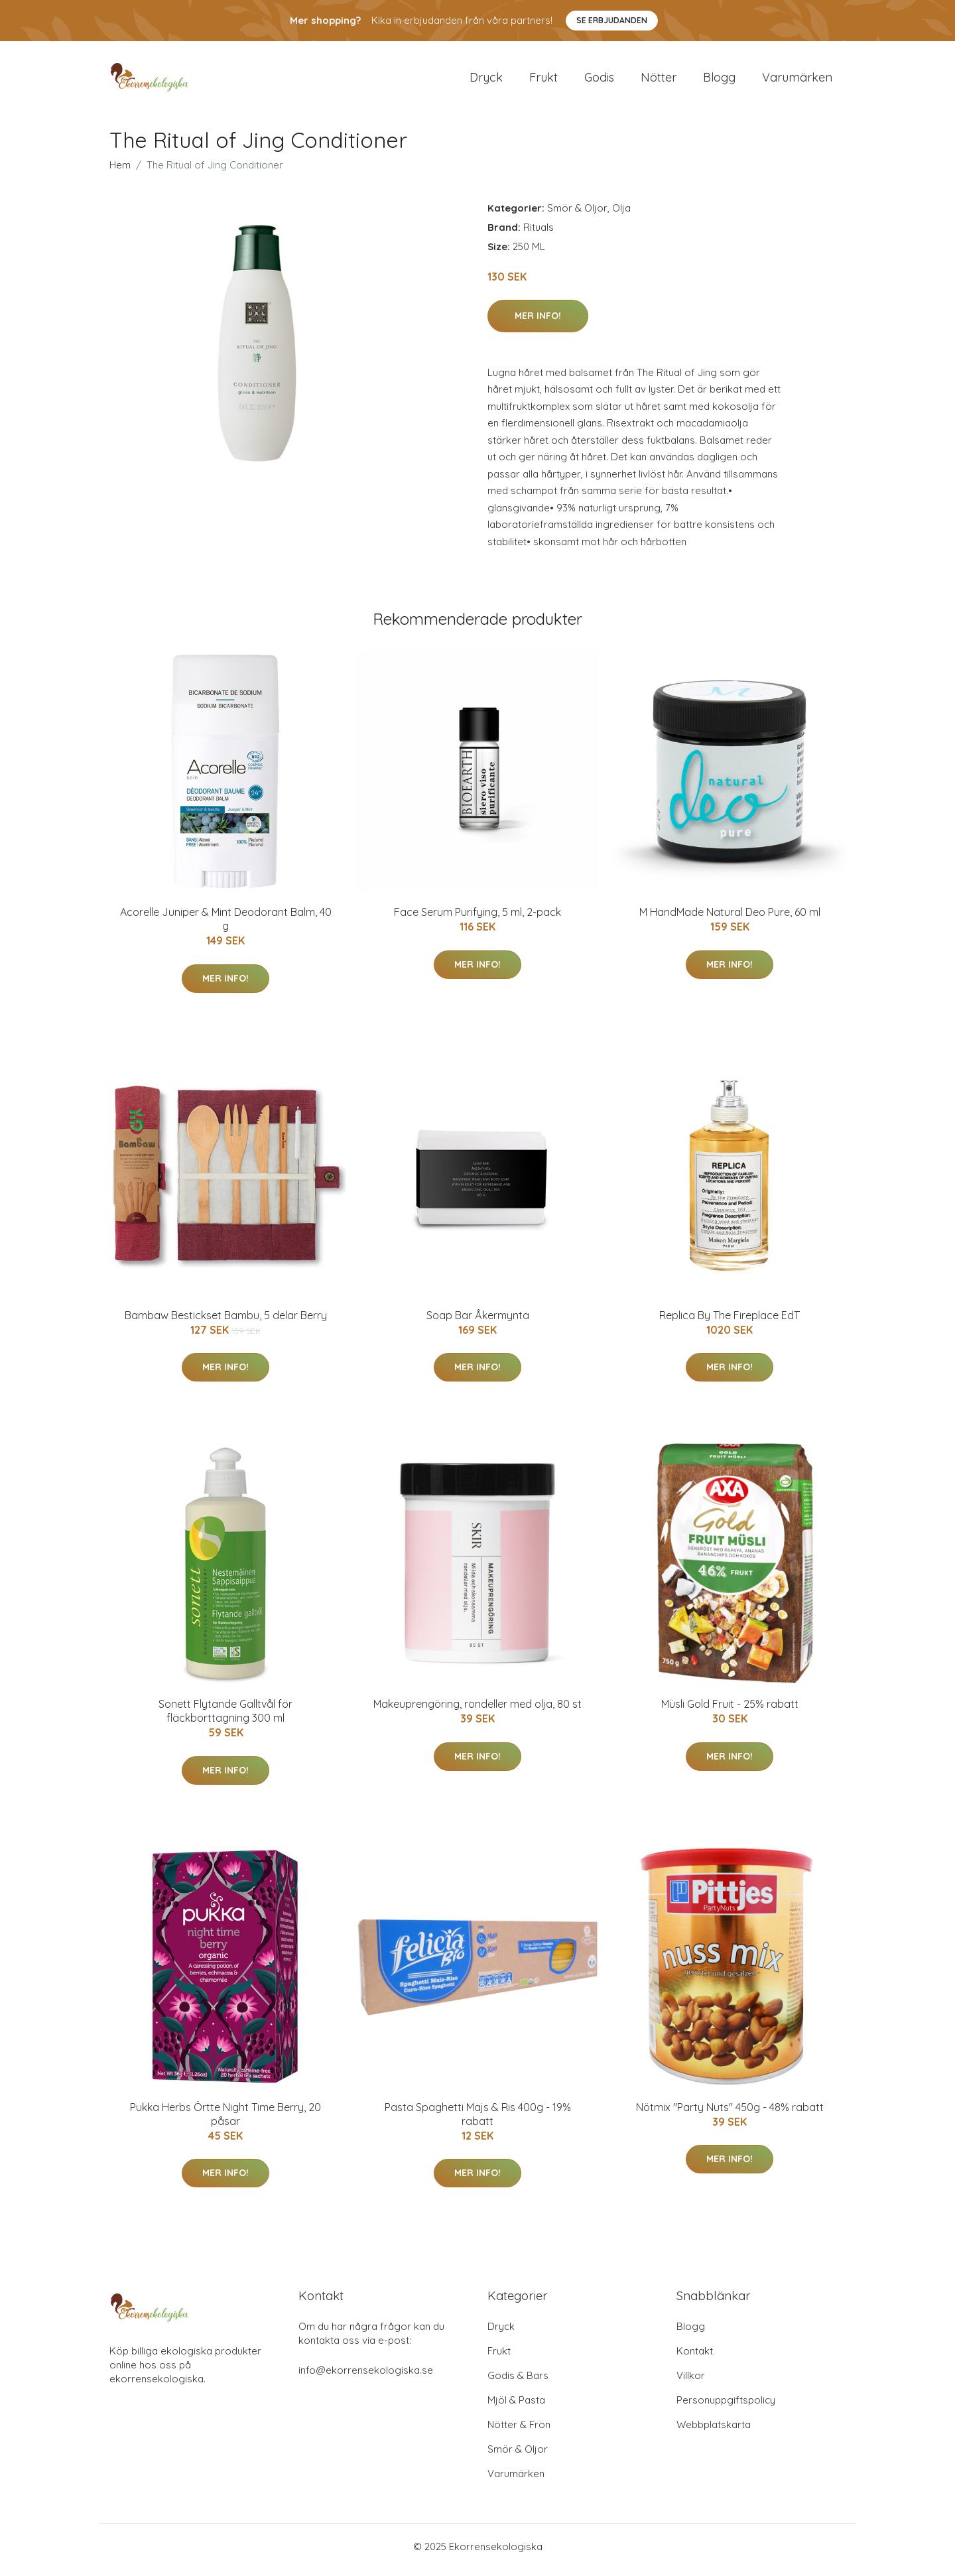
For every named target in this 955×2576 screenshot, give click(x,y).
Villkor (690, 2382)
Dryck (486, 80)
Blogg (719, 80)
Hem (120, 171)
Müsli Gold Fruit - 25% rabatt (729, 1711)
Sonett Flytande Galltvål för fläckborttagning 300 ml (225, 1718)
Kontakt (694, 2357)
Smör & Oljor (577, 214)
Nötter (658, 80)
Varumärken (797, 80)
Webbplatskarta (713, 2431)
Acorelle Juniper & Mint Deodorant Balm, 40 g (226, 926)
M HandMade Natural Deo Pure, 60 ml (729, 919)
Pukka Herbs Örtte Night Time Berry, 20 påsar (225, 2120)
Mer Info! (538, 322)
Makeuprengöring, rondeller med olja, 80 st (477, 1711)
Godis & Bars (517, 2382)
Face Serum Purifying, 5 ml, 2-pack (477, 919)
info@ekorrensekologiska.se (365, 2376)
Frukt (543, 80)
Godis (599, 80)
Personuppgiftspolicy (725, 2406)
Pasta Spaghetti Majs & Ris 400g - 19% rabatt (478, 2120)
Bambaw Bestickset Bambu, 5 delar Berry (226, 1321)
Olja (621, 214)
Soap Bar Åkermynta (477, 1321)
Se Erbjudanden (611, 20)
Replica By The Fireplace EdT (729, 1321)
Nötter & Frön (518, 2431)
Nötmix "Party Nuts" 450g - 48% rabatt (730, 2113)
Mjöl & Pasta (516, 2406)
